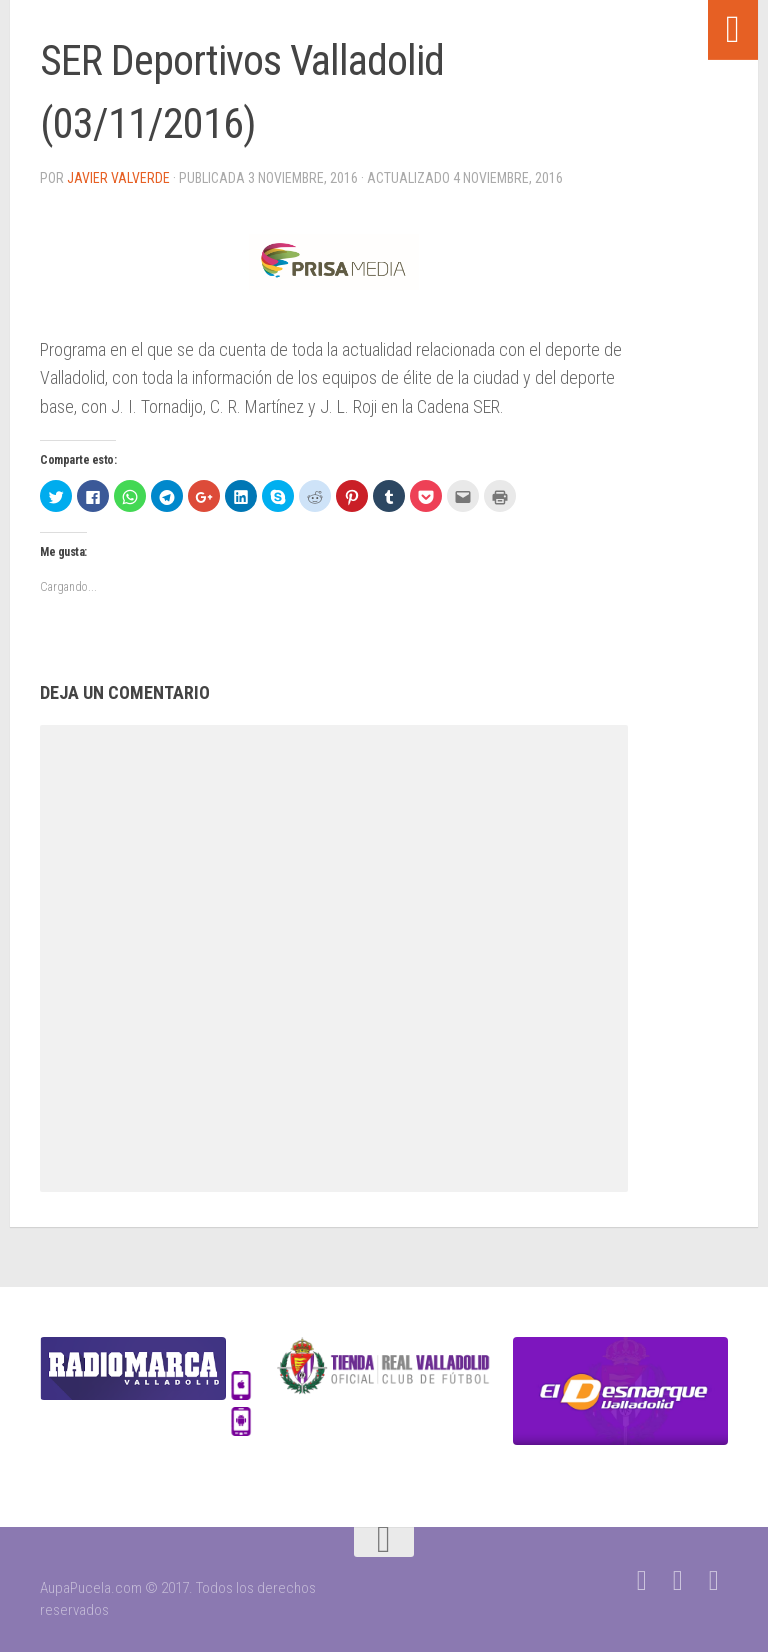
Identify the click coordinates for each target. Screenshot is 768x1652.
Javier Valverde (118, 178)
